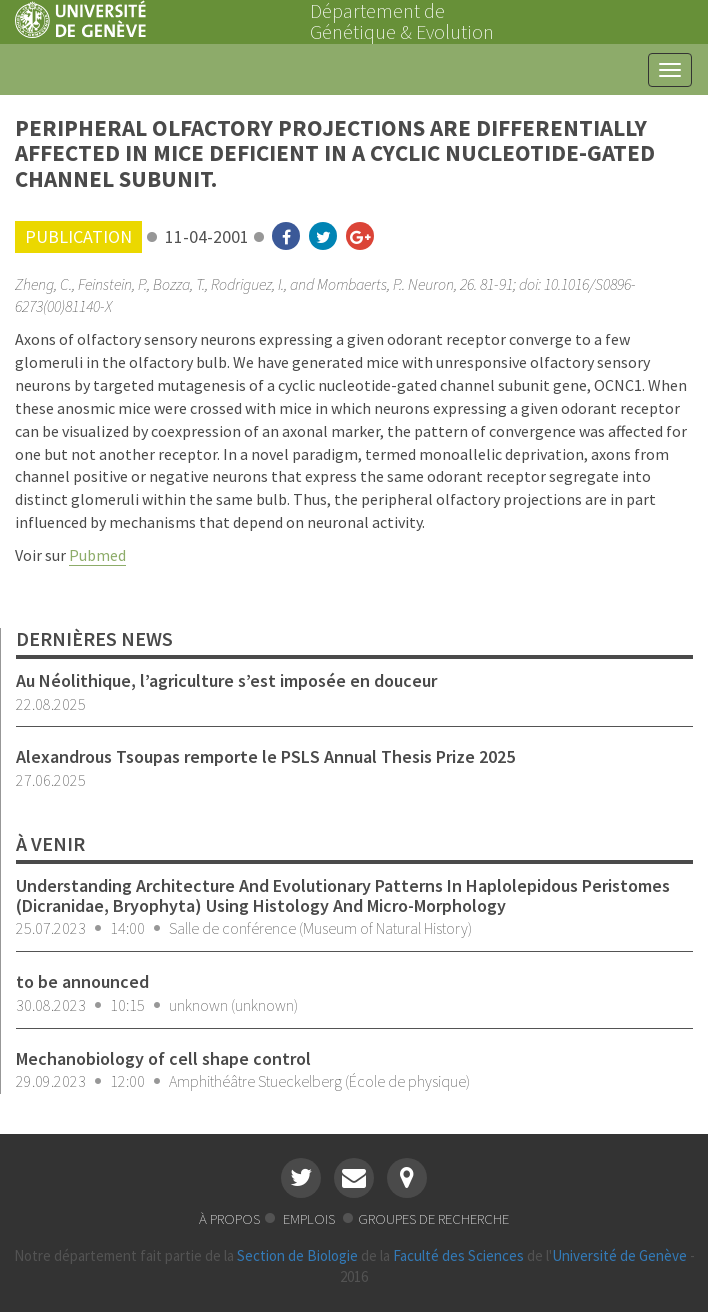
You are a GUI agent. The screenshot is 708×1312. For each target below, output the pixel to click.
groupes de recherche (433, 1218)
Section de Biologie (297, 1255)
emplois (310, 1218)
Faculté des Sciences (458, 1255)
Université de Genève (619, 1255)
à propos (229, 1218)
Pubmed (97, 555)
